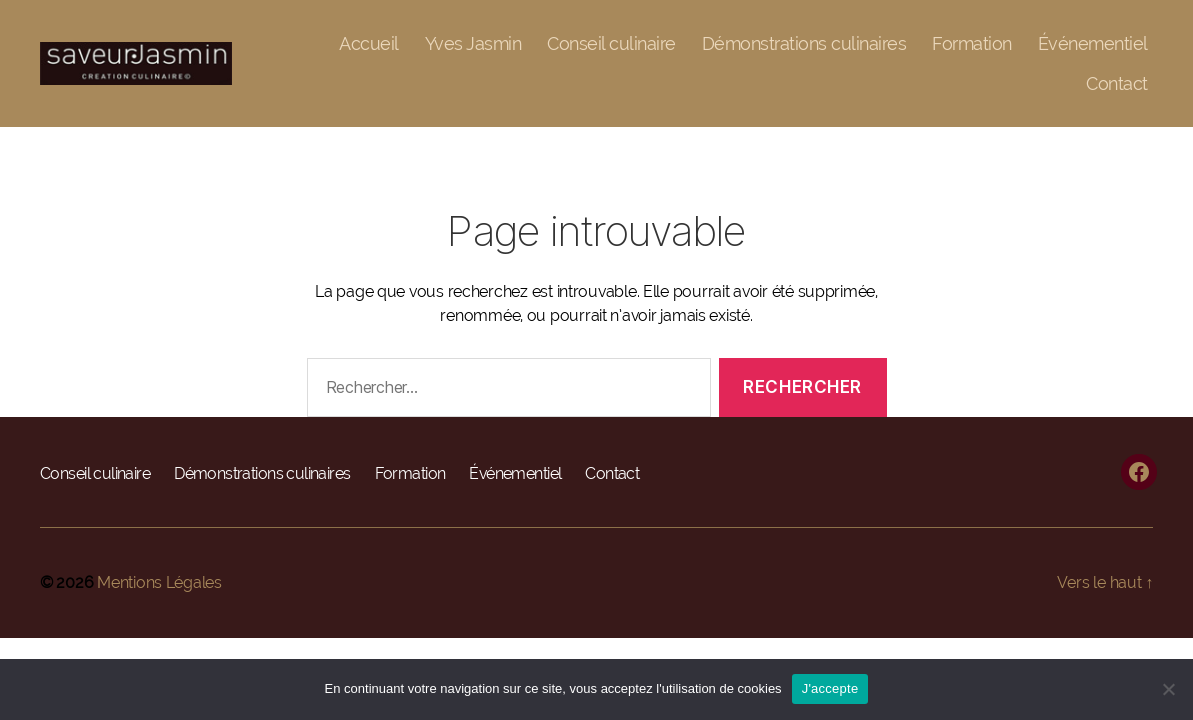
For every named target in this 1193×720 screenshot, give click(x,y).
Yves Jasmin (473, 43)
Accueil (369, 43)
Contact (1117, 83)
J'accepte (830, 688)
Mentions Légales (159, 582)
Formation (972, 43)
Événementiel (1093, 43)
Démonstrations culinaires (804, 43)
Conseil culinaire (611, 43)
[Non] (1168, 689)
